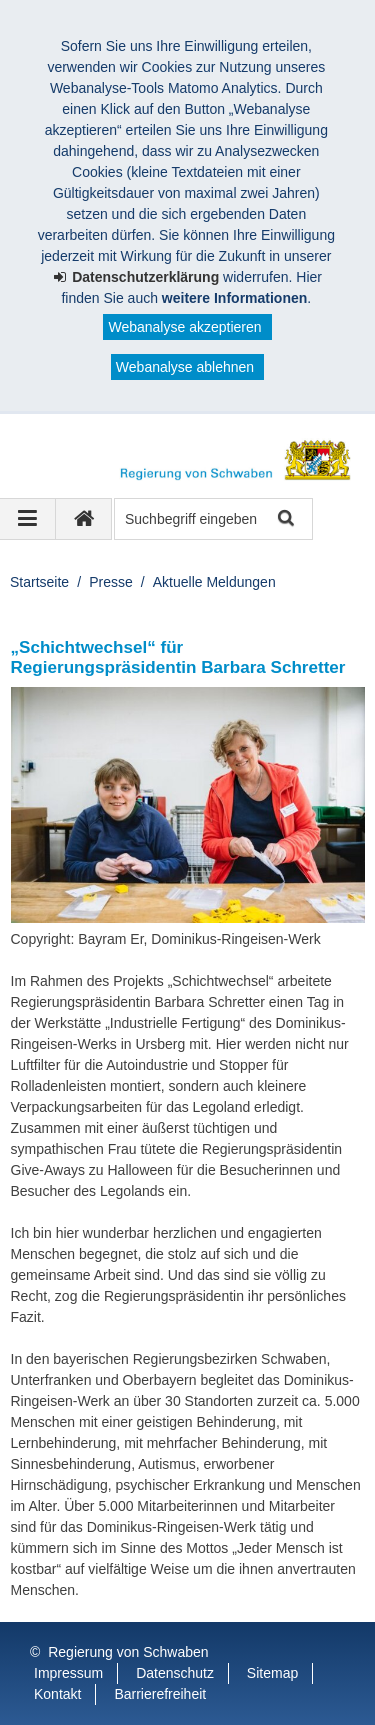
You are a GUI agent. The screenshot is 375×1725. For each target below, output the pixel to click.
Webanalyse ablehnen (185, 367)
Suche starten (284, 519)
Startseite (39, 582)
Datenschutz (175, 1673)
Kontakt (57, 1694)
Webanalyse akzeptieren (184, 327)
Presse (111, 582)
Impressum (68, 1673)
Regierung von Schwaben (128, 1652)
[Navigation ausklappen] (28, 519)
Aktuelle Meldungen (214, 582)
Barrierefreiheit (160, 1694)
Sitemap (272, 1673)
